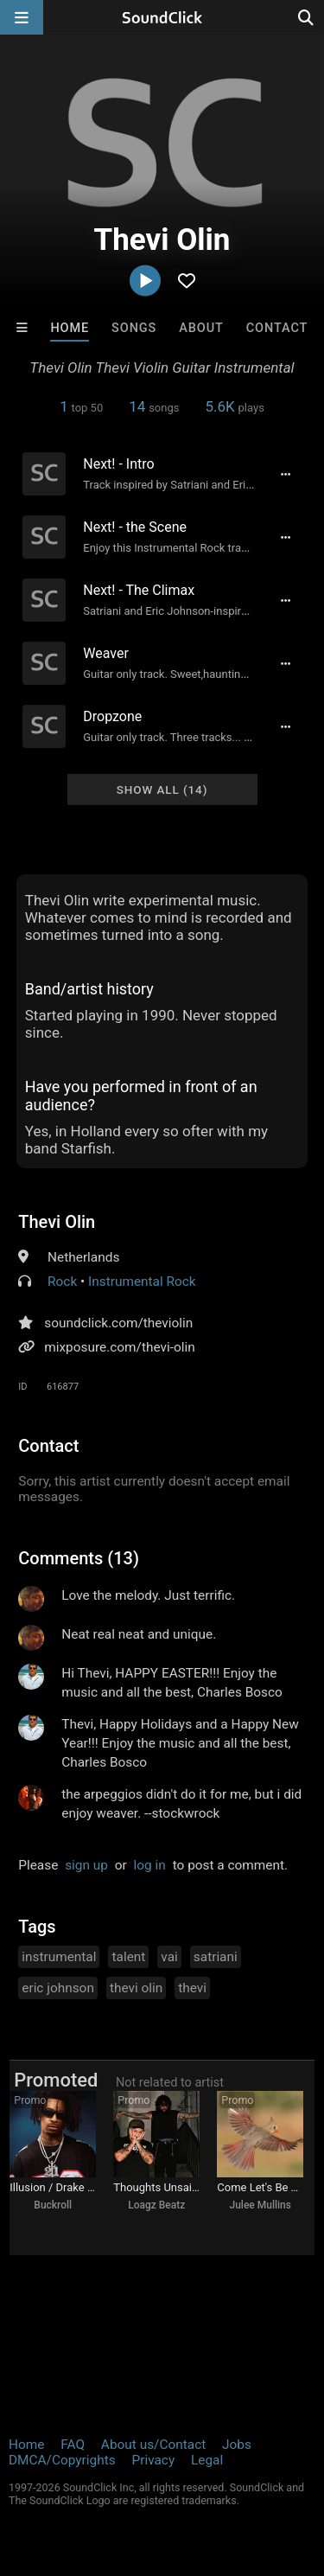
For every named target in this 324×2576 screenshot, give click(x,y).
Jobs (236, 2444)
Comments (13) (78, 1558)
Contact (277, 328)
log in (150, 1865)
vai (169, 1957)
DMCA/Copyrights (62, 2460)
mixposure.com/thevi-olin (119, 1347)
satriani (216, 1957)
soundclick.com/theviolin (118, 1323)
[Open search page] (306, 17)
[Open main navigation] (21, 17)
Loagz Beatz (156, 2205)
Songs (133, 328)
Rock (62, 1281)
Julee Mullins (260, 2205)
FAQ (72, 2444)
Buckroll (53, 2205)
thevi (192, 1988)
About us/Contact (153, 2444)
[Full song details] (286, 474)
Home (69, 328)
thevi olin (136, 1988)
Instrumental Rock (142, 1281)
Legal (207, 2460)
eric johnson (58, 1988)
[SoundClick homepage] (162, 17)
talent (128, 1957)
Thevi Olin (56, 1221)
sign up (86, 1865)
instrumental (59, 1957)
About (201, 328)
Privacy (153, 2460)
